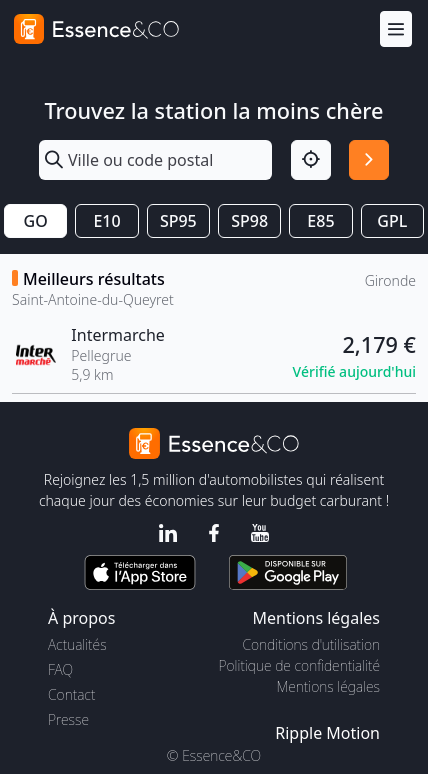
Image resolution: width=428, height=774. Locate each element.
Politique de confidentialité (299, 665)
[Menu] (396, 29)
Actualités (77, 644)
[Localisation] (311, 160)
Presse (68, 719)
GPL (392, 221)
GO (36, 221)
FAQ (60, 669)
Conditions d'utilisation (311, 644)
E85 (320, 221)
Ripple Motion (327, 733)
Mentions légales (328, 686)
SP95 (178, 221)
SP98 (249, 221)
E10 (106, 221)
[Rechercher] (369, 160)
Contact (71, 694)
